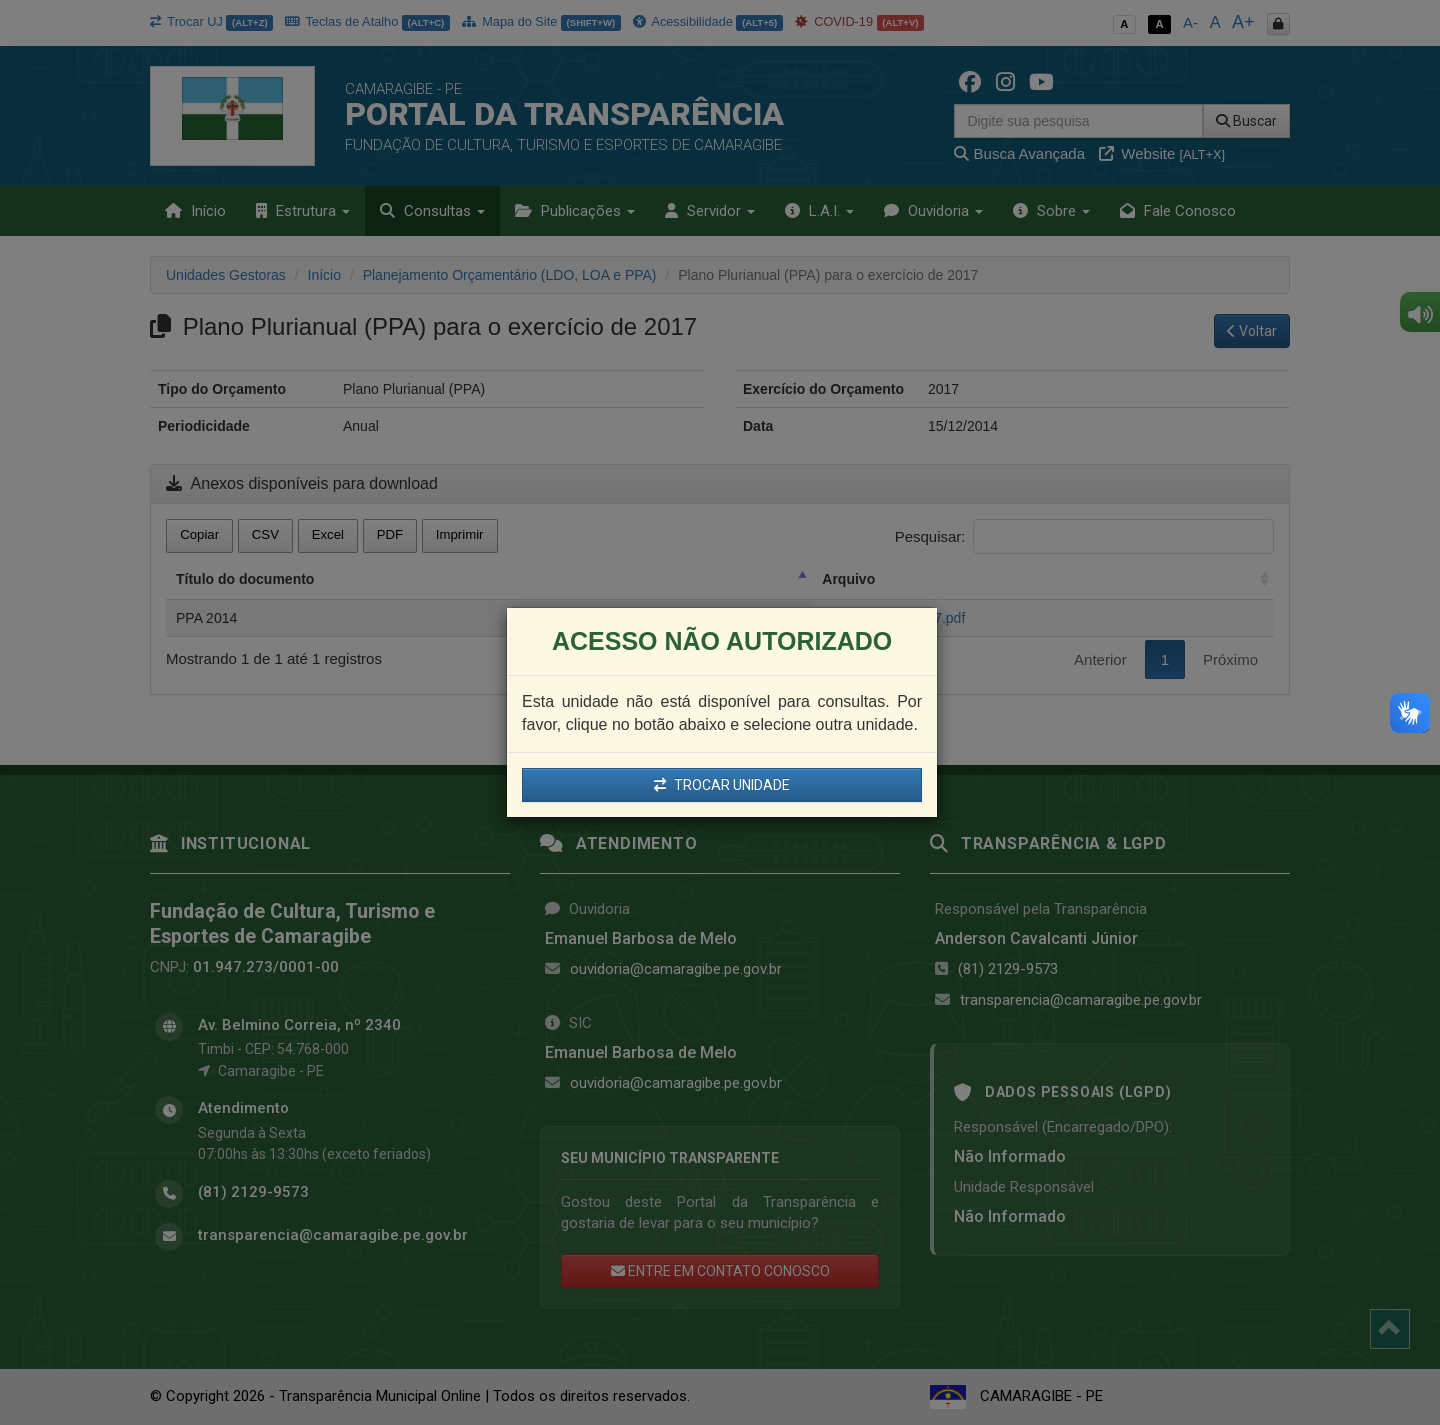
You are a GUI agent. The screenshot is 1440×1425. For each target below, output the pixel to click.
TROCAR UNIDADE (722, 785)
